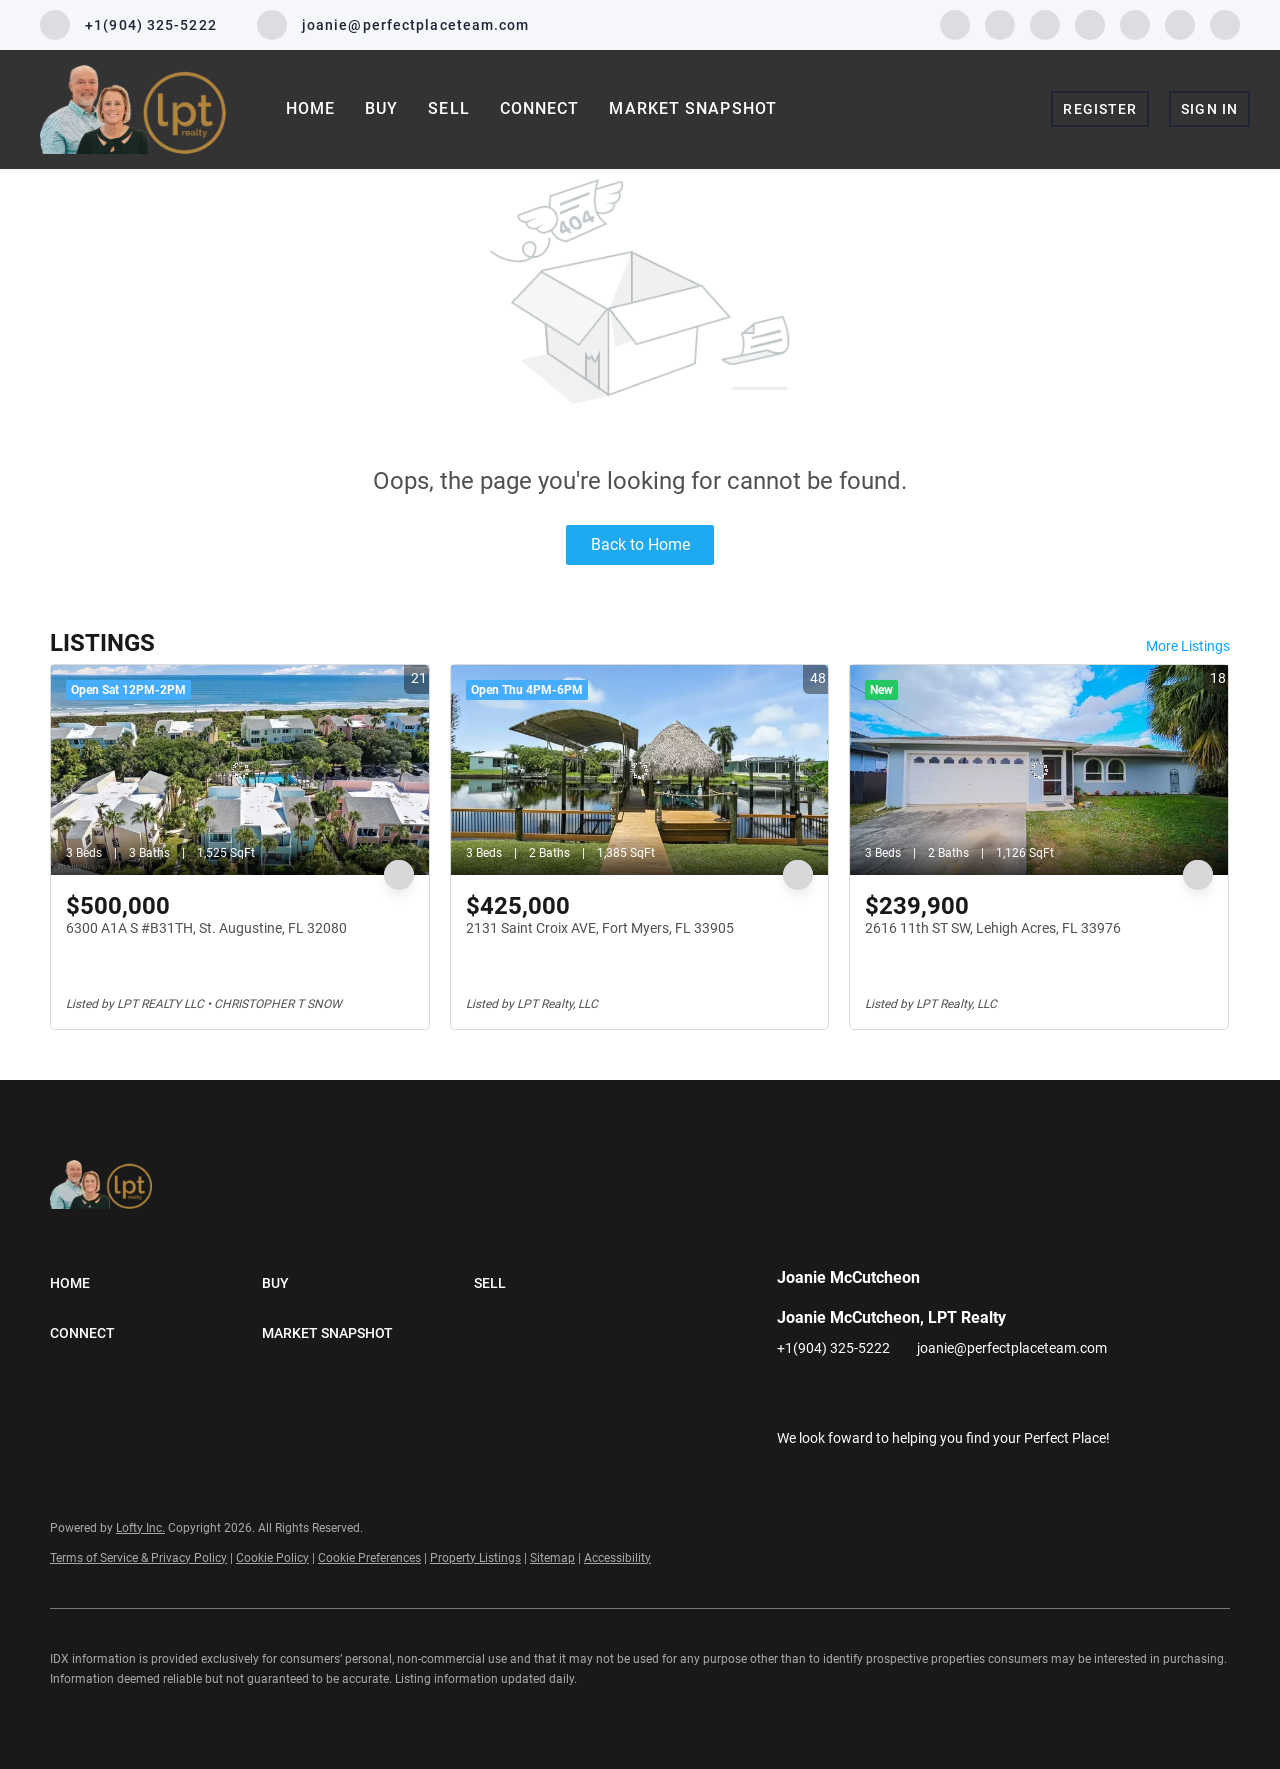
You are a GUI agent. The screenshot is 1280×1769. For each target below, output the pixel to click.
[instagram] (1090, 23)
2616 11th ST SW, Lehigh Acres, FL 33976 (993, 928)
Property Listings (475, 1558)
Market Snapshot (693, 108)
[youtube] (1135, 23)
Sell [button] (448, 108)
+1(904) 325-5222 (833, 1348)
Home (310, 108)
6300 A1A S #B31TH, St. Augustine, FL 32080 (206, 928)
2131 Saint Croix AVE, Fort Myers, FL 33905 (600, 928)
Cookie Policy (272, 1558)
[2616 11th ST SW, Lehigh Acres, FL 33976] (1039, 770)
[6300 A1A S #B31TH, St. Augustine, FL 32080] (240, 770)
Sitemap (552, 1558)
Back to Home (640, 544)
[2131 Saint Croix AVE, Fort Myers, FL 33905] (640, 770)
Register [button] (1100, 109)
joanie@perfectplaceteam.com (1012, 1348)
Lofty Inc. (140, 1528)
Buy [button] (381, 108)
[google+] (1225, 23)
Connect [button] (540, 108)
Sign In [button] (1209, 109)
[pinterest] (1180, 23)
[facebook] (955, 23)
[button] (156, 1283)
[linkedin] (1000, 23)
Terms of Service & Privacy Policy (138, 1558)
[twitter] (1045, 23)
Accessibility (617, 1558)
